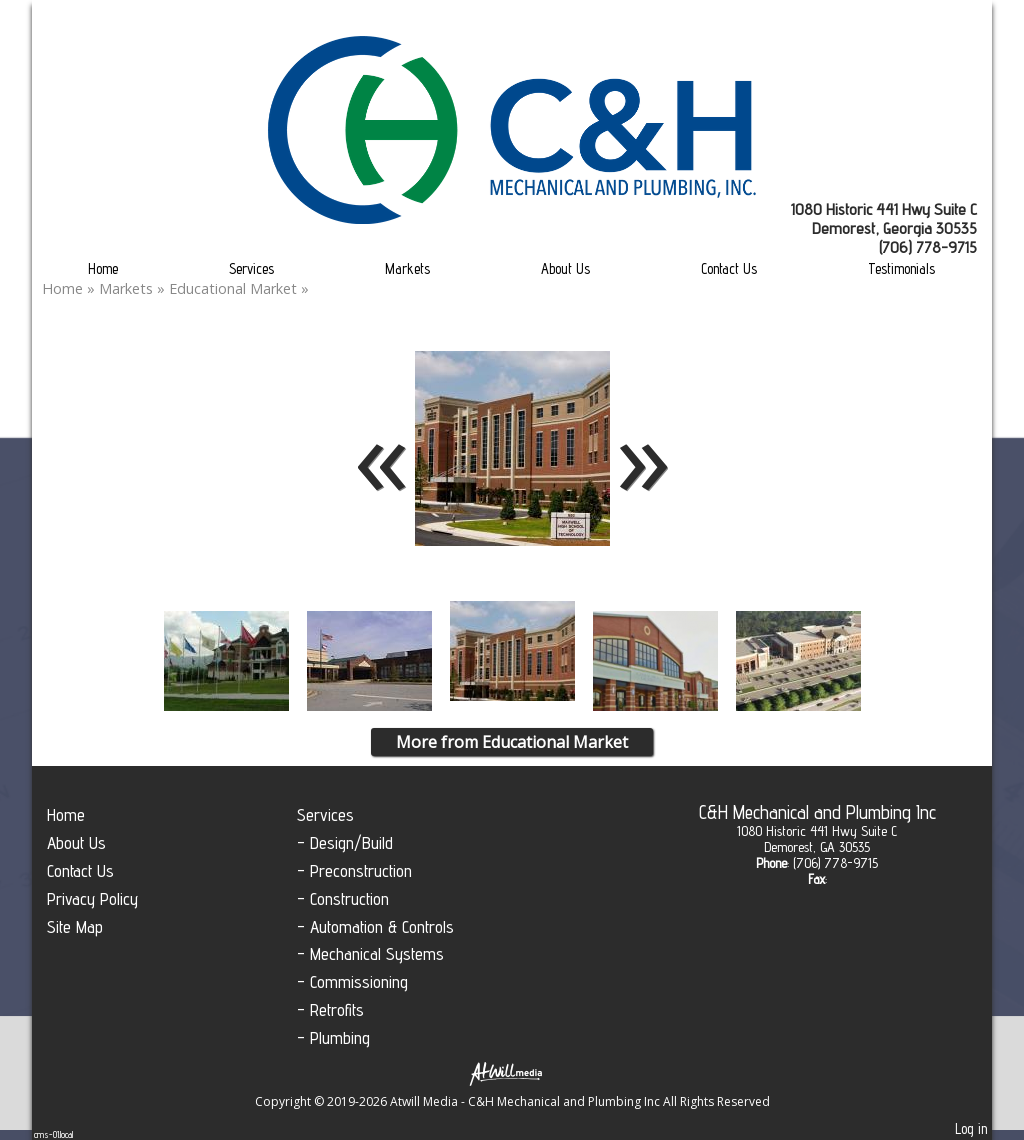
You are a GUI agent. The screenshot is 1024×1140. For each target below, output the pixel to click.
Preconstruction (361, 870)
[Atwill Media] (512, 1072)
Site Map (75, 926)
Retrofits (337, 1009)
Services (251, 268)
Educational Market (235, 288)
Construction (349, 898)
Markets (407, 268)
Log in (971, 1128)
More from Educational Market (512, 742)
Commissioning (359, 981)
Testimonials (901, 268)
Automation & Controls (382, 926)
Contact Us (729, 268)
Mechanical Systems (377, 953)
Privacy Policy (92, 898)
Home (103, 268)
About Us (565, 268)
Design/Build (351, 842)
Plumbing (340, 1037)
